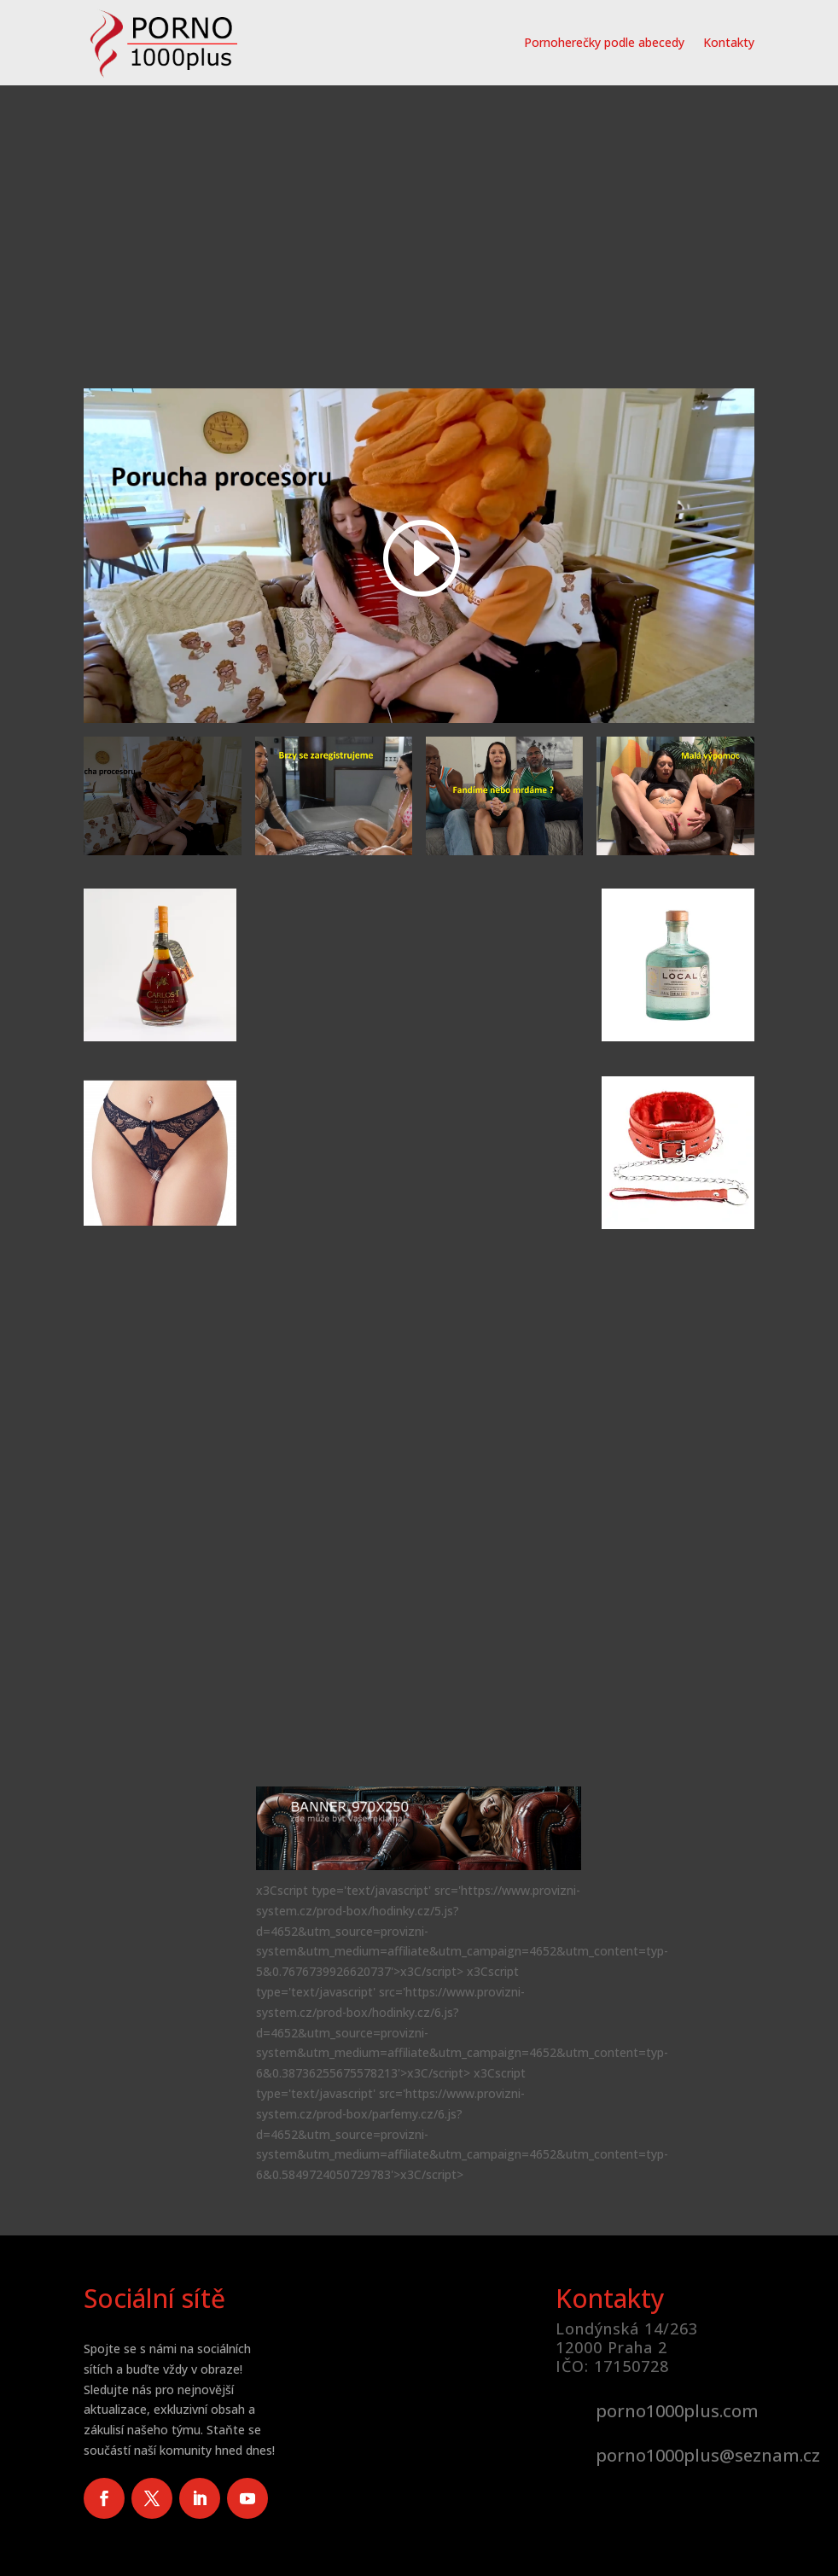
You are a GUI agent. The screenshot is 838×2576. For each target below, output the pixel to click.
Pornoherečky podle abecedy (604, 42)
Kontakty (728, 42)
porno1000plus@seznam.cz (708, 2455)
